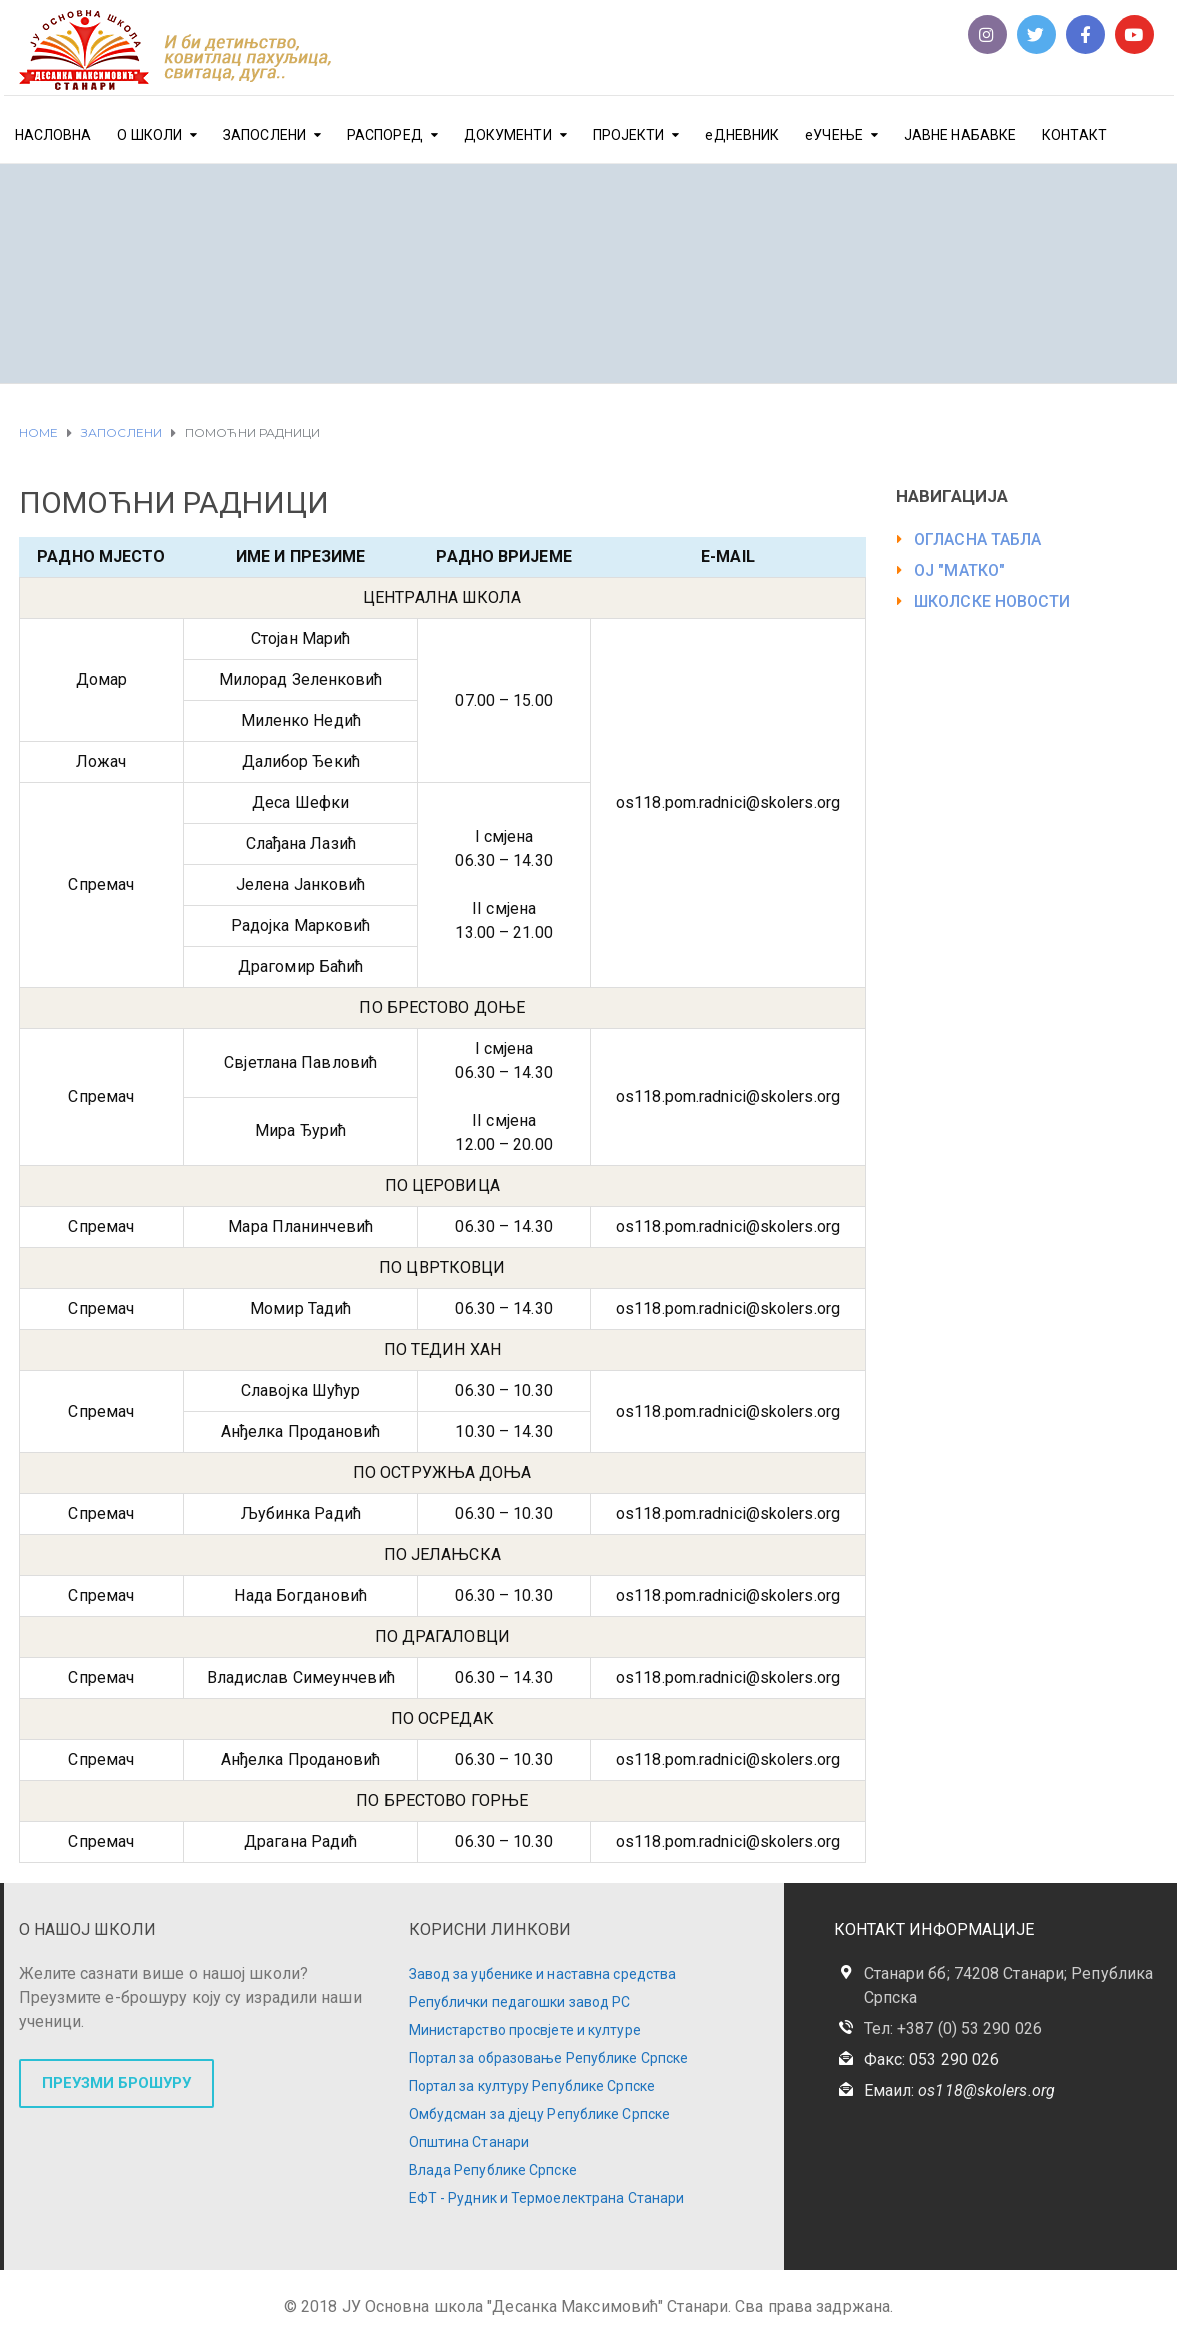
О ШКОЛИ (149, 135)
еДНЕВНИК (742, 135)
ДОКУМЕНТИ (508, 135)
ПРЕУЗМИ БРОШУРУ (116, 2083)
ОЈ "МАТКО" (959, 570)
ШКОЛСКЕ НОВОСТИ (992, 601)
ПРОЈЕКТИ (629, 135)
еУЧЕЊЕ (834, 135)
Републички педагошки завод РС (520, 2002)
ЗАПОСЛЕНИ (264, 135)
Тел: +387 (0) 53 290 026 (953, 2028)
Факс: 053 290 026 (932, 2059)
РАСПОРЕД (385, 135)
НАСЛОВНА (53, 135)
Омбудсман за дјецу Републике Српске (540, 2114)
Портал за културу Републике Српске (532, 2086)
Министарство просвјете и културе (525, 2030)
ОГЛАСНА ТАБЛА (977, 539)
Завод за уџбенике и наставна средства (543, 1974)
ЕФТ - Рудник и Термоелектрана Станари (547, 2198)
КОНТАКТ (1074, 135)
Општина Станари (469, 2142)
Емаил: (959, 2090)
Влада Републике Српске (493, 2170)
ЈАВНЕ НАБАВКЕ (960, 135)
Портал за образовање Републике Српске (549, 2058)
